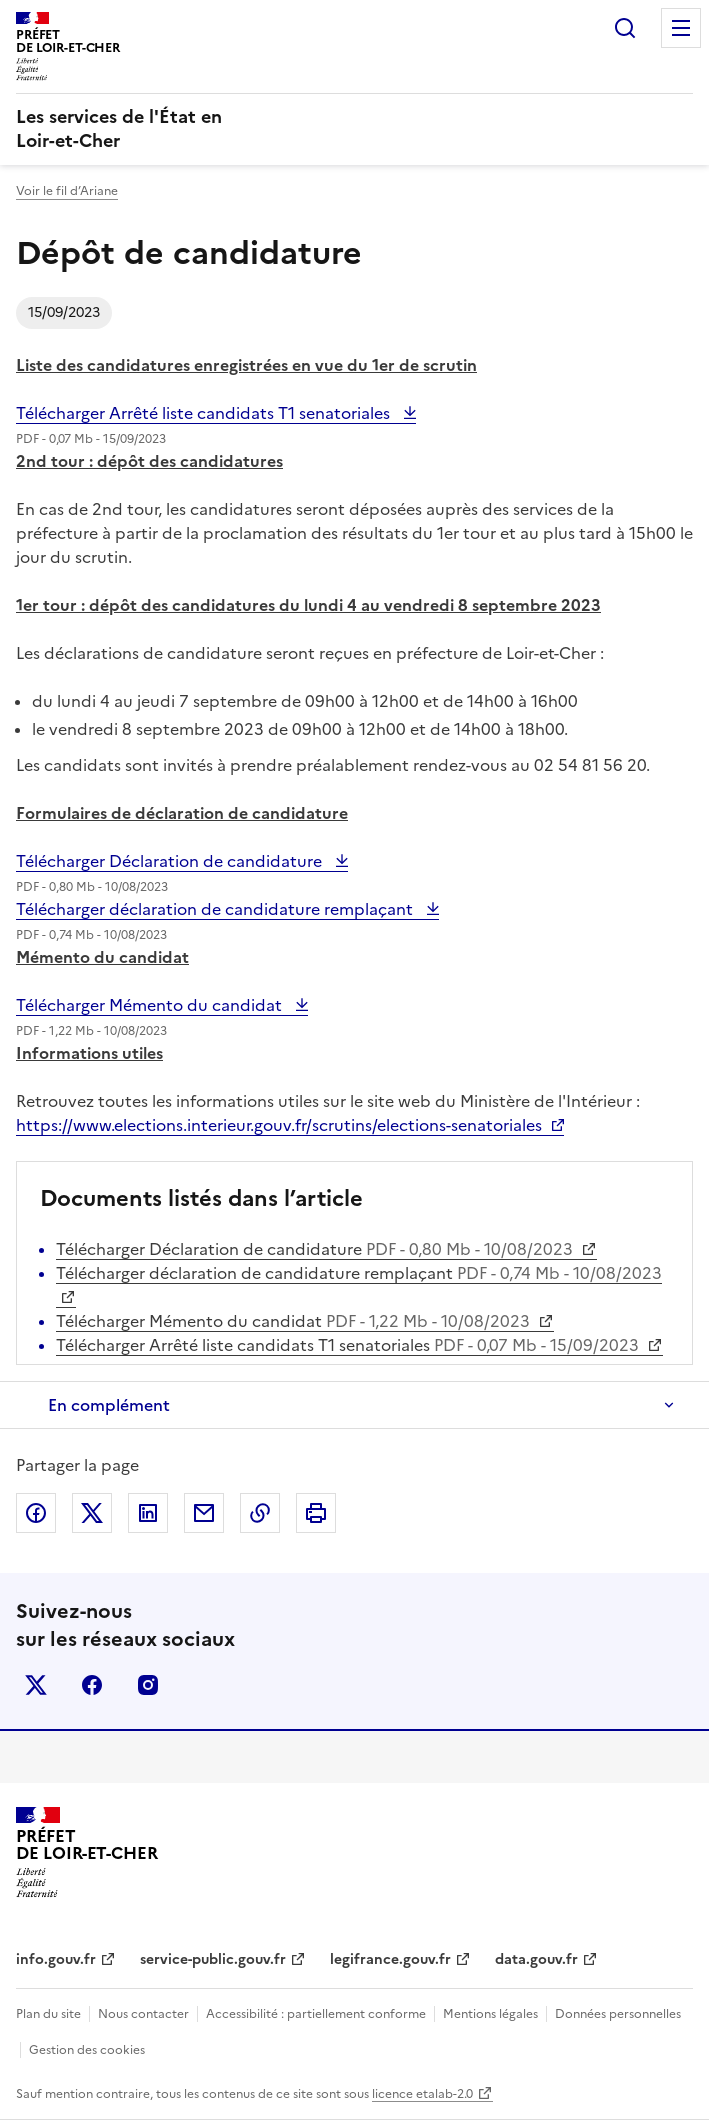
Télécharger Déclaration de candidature (171, 861)
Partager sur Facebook (36, 1513)
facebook (92, 1685)
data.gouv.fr (536, 1959)
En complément (109, 1405)
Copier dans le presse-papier (260, 1513)
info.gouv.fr (56, 1959)
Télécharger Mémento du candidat (151, 1005)
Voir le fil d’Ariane (67, 191)
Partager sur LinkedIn (148, 1513)
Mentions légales (490, 2014)
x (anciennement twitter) (36, 1685)
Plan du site (48, 2014)
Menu (681, 28)
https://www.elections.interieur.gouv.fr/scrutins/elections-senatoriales (279, 1125)
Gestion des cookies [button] (87, 2050)
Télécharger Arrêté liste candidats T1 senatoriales (205, 413)
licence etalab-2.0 (422, 2094)
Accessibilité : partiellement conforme (316, 2014)
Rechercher (625, 28)
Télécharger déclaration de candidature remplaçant (216, 909)
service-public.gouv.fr (213, 1959)
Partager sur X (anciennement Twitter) (92, 1513)
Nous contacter (143, 2014)
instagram (148, 1685)
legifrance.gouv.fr (390, 1959)
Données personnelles (618, 2014)
